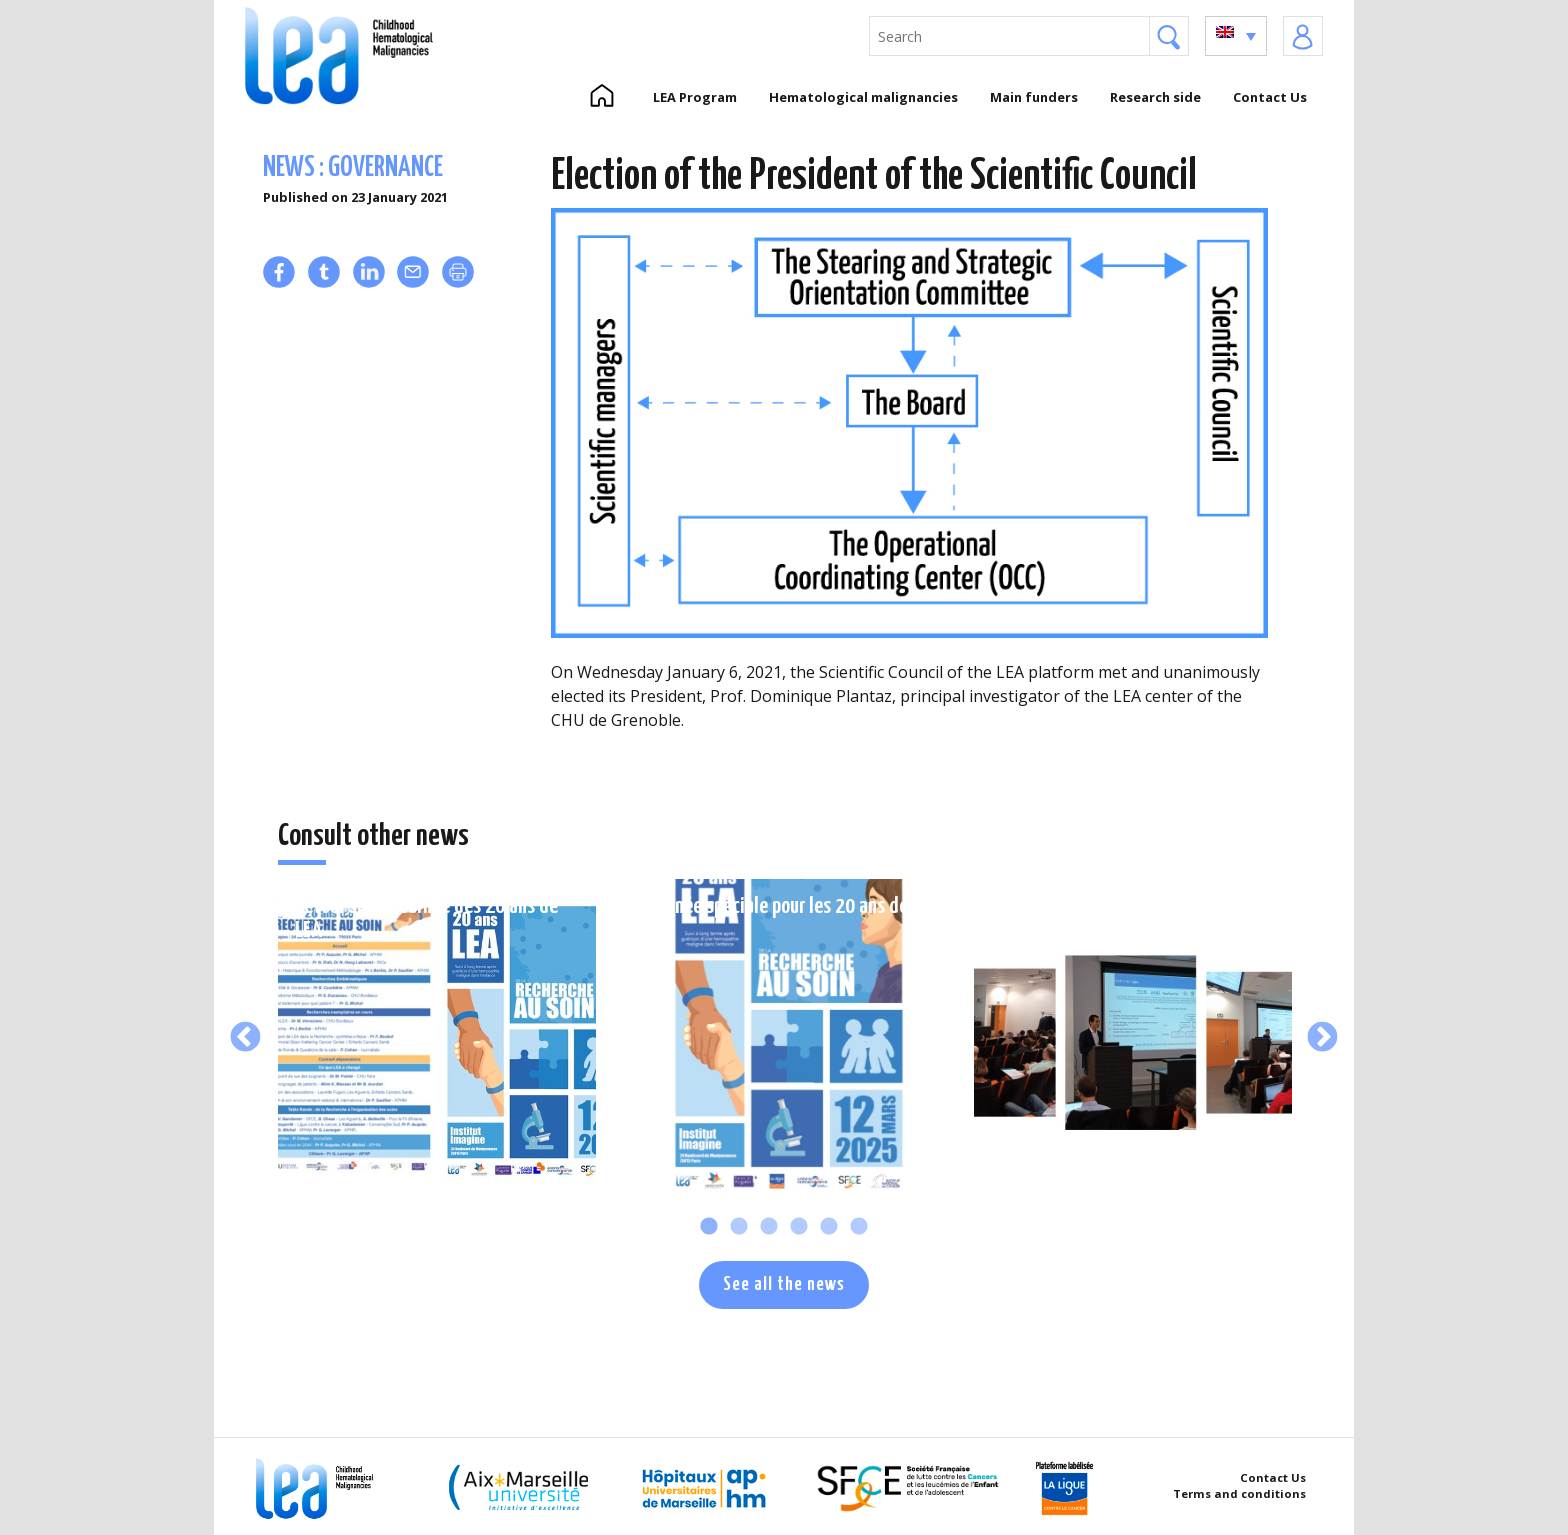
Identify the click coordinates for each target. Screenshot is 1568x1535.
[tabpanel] (437, 1038)
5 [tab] (829, 1227)
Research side (1155, 97)
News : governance (353, 168)
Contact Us (1270, 97)
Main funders (1034, 97)
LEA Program (695, 97)
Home (601, 97)
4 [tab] (799, 1227)
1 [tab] (709, 1227)
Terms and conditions (1239, 1493)
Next (1322, 1037)
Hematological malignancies (863, 97)
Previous (245, 1037)
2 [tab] (739, 1227)
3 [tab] (769, 1227)
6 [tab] (859, 1227)
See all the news (784, 1284)
